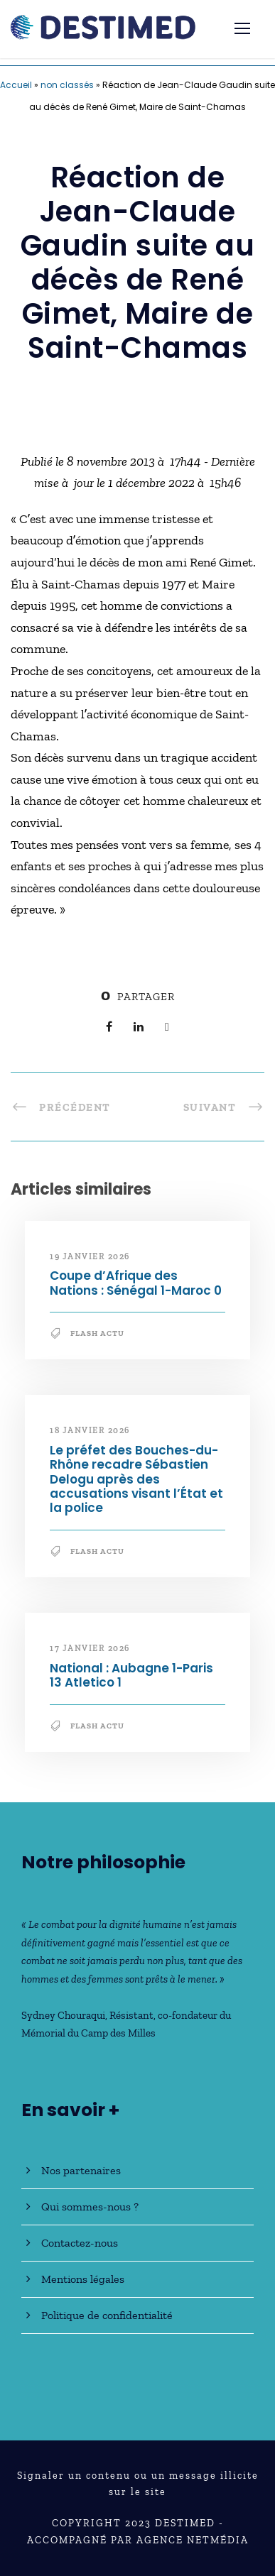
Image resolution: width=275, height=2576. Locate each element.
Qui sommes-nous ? (90, 2206)
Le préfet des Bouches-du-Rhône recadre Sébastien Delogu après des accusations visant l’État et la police (136, 1479)
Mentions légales (82, 2279)
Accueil (16, 85)
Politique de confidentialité (107, 2315)
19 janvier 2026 (90, 1256)
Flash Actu (97, 1333)
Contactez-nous (79, 2242)
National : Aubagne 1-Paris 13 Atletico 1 (131, 1675)
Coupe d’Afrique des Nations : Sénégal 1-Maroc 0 (136, 1282)
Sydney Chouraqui (63, 2015)
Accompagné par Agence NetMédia (138, 2540)
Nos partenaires (81, 2170)
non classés (67, 85)
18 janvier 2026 (90, 1430)
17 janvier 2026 (90, 1648)
